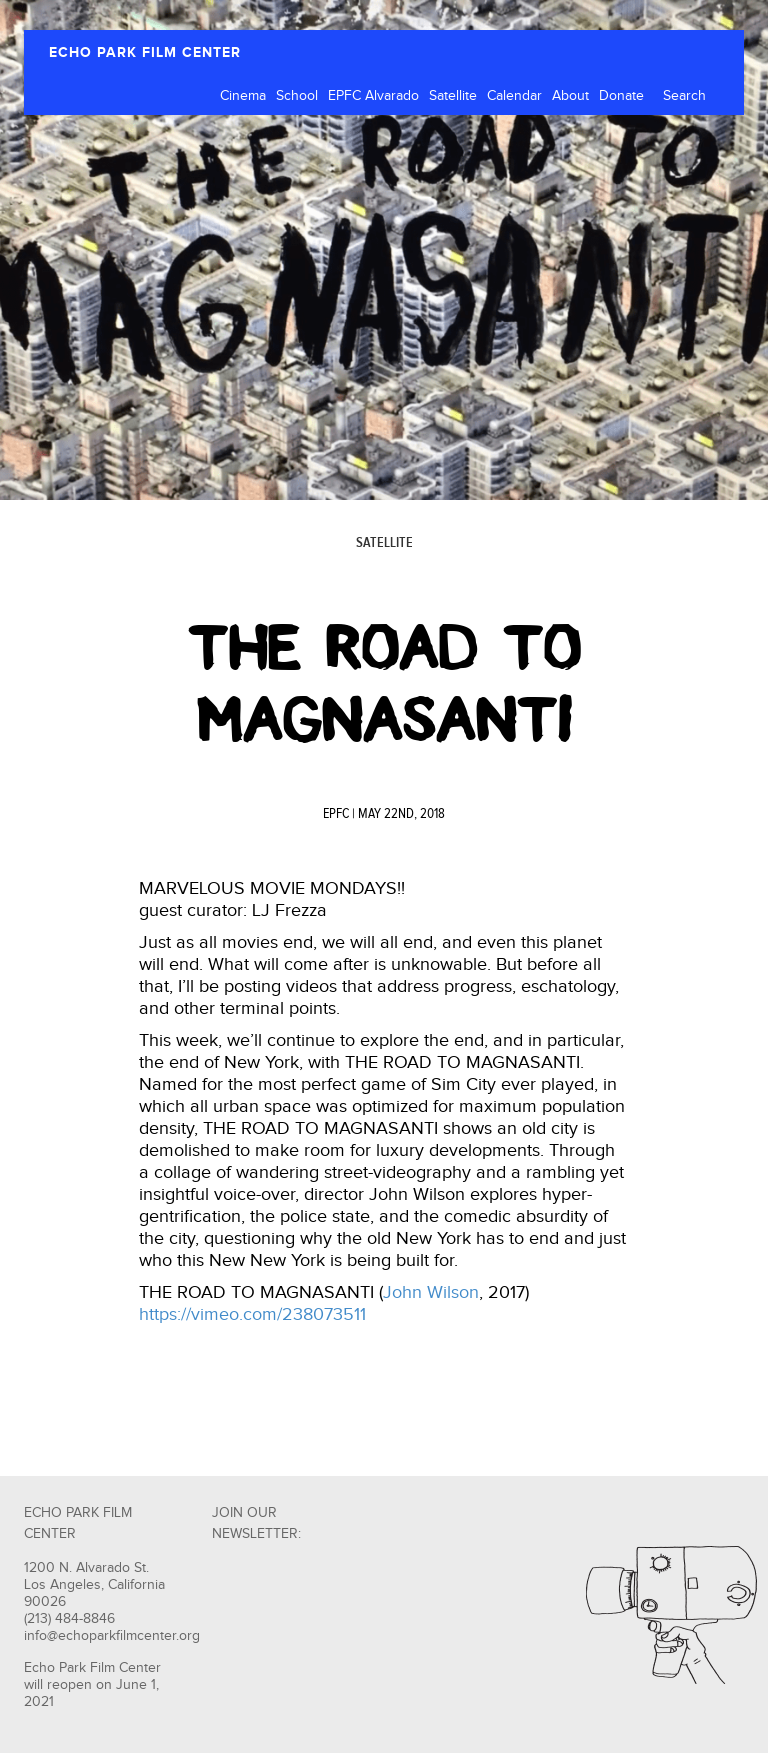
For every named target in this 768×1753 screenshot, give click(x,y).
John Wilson (431, 1292)
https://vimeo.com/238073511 (252, 1314)
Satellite (453, 96)
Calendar (514, 96)
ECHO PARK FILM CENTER (145, 52)
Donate (621, 96)
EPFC (336, 814)
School (297, 96)
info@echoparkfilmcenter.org (112, 1636)
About (570, 96)
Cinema (243, 96)
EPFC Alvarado (373, 96)
